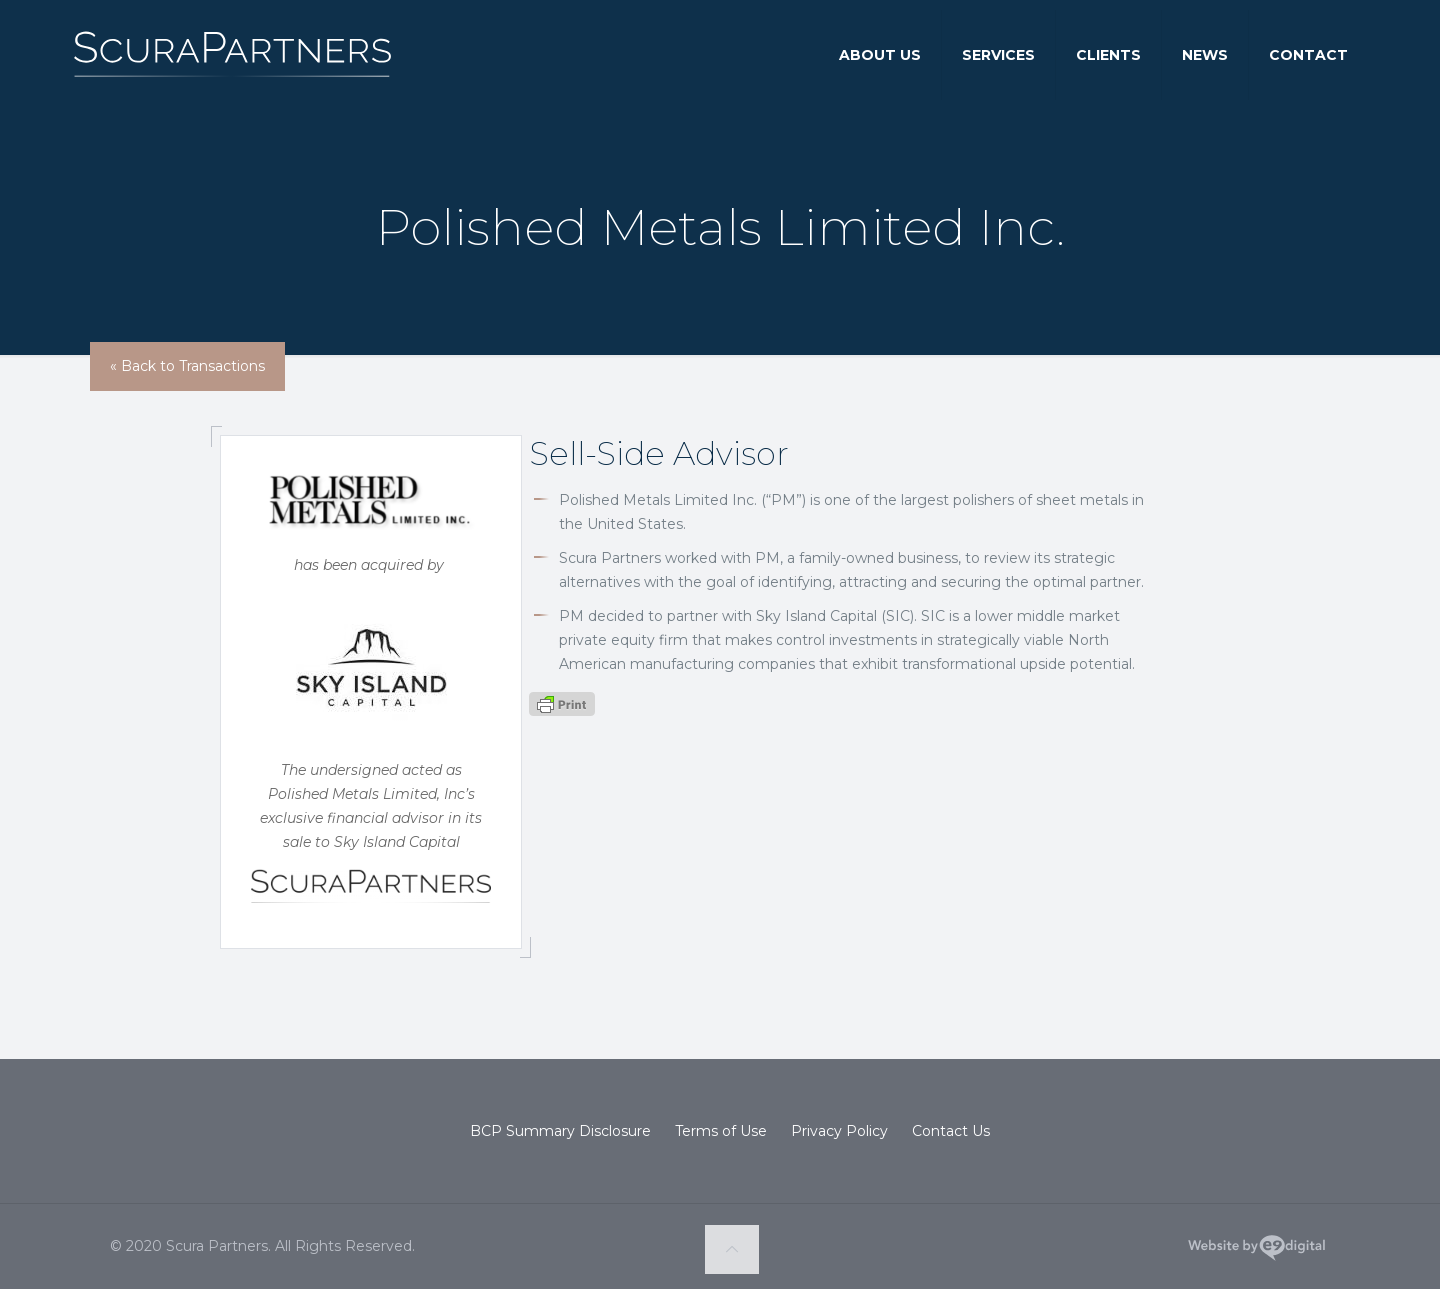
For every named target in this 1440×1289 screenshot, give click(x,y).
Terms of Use (721, 1131)
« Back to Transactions (187, 366)
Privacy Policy (839, 1131)
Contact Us (951, 1131)
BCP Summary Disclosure (560, 1131)
